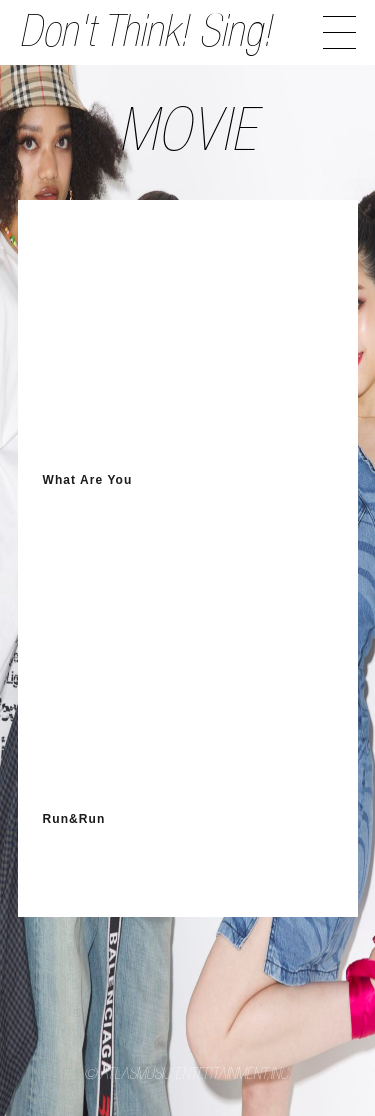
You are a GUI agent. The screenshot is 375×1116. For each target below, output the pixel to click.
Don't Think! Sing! (145, 36)
